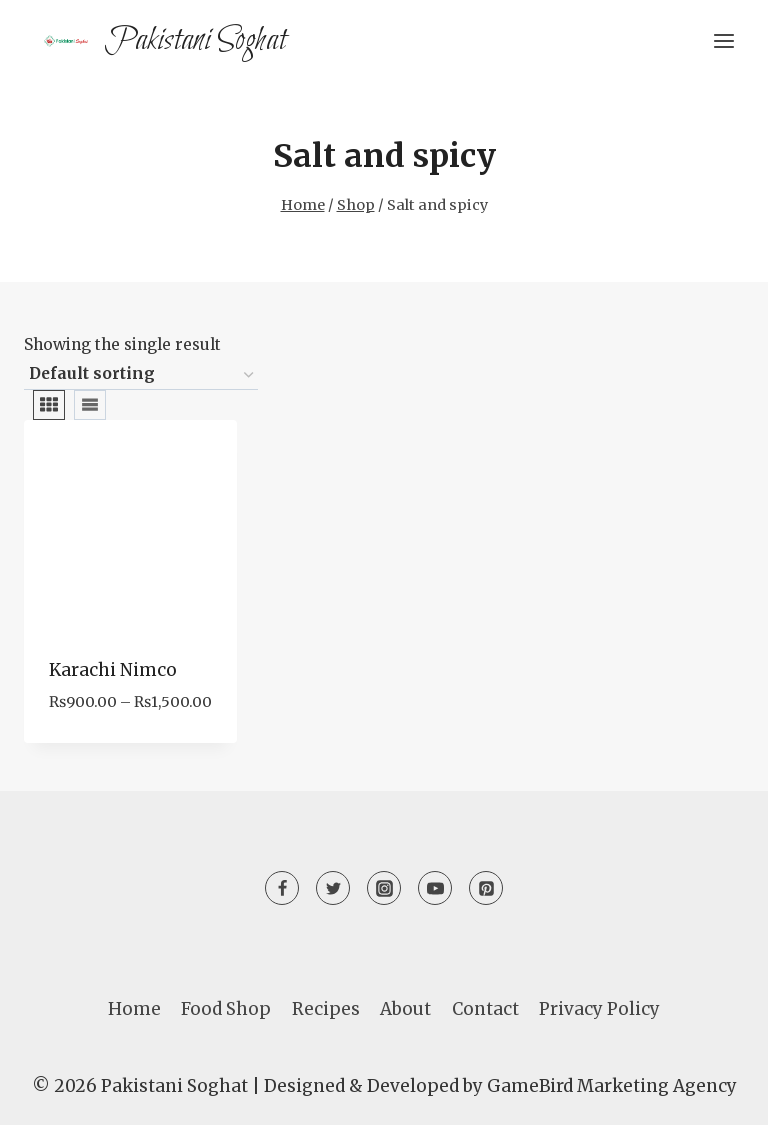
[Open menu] (723, 40)
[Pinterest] (486, 888)
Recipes (326, 1009)
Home (134, 1009)
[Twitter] (333, 888)
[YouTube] (435, 888)
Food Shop (226, 1009)
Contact (485, 1009)
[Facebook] (282, 888)
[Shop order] (141, 375)
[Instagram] (384, 888)
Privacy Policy (599, 1009)
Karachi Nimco (113, 670)
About (405, 1009)
